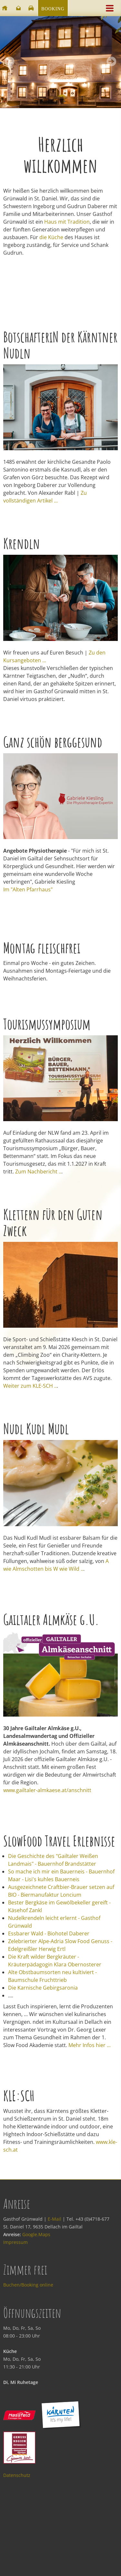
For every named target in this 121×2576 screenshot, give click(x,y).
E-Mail (54, 2219)
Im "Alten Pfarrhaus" (28, 889)
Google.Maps (36, 2234)
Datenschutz (16, 2475)
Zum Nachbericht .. (38, 1171)
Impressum (15, 2242)
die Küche (51, 237)
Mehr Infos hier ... (89, 2045)
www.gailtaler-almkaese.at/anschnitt (47, 1790)
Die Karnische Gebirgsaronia (43, 1987)
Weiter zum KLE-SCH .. (30, 1385)
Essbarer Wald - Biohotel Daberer (48, 1933)
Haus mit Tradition (67, 221)
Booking (53, 8)
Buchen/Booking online (28, 2285)
